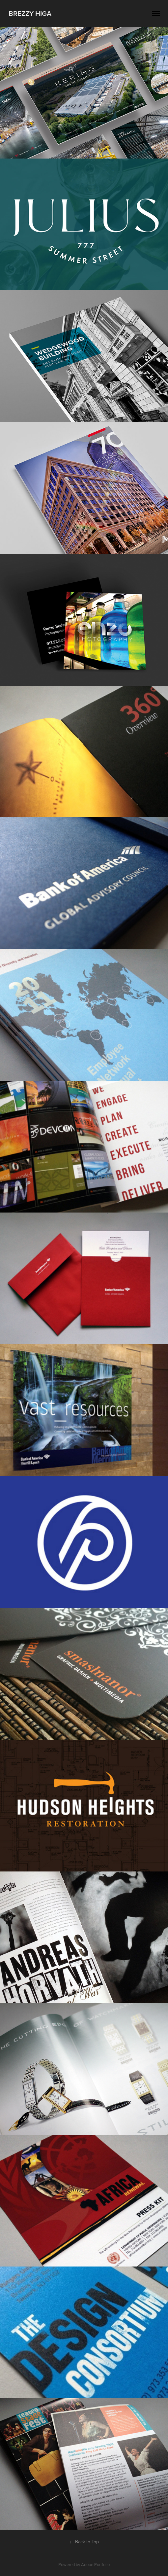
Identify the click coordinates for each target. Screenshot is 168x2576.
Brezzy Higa (30, 13)
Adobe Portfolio (95, 2564)
